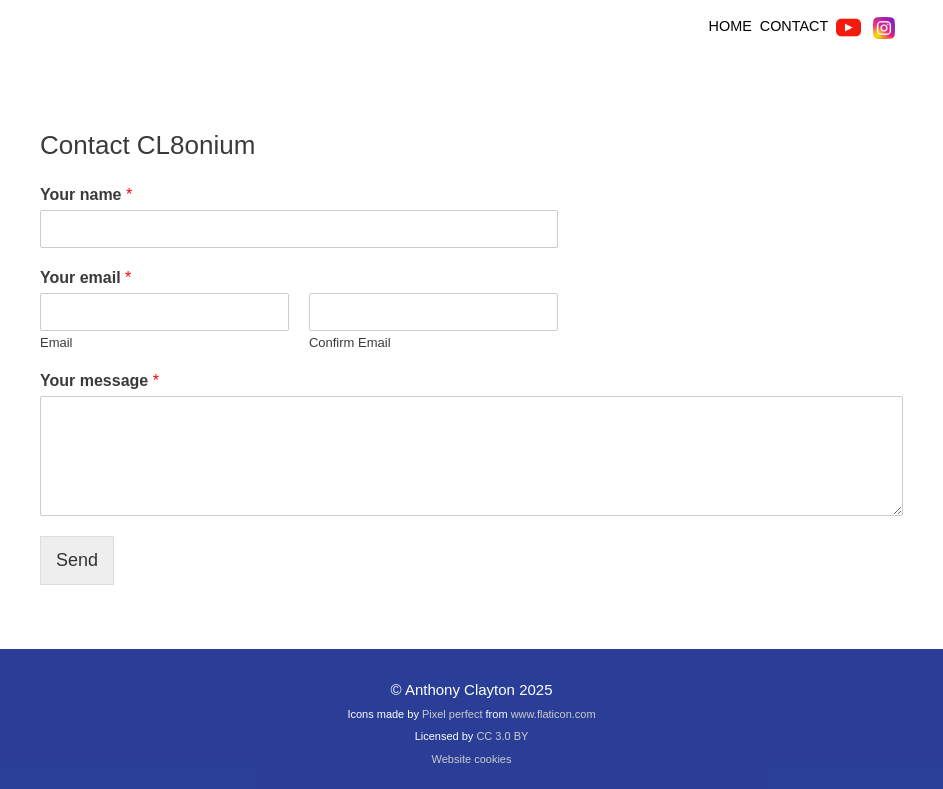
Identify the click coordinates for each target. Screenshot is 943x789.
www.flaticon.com (553, 714)
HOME (732, 26)
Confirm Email (350, 342)
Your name (86, 194)
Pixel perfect (452, 714)
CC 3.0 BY (502, 736)
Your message (99, 380)
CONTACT (794, 26)
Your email (85, 277)
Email (56, 342)
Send (77, 560)
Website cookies (472, 759)
